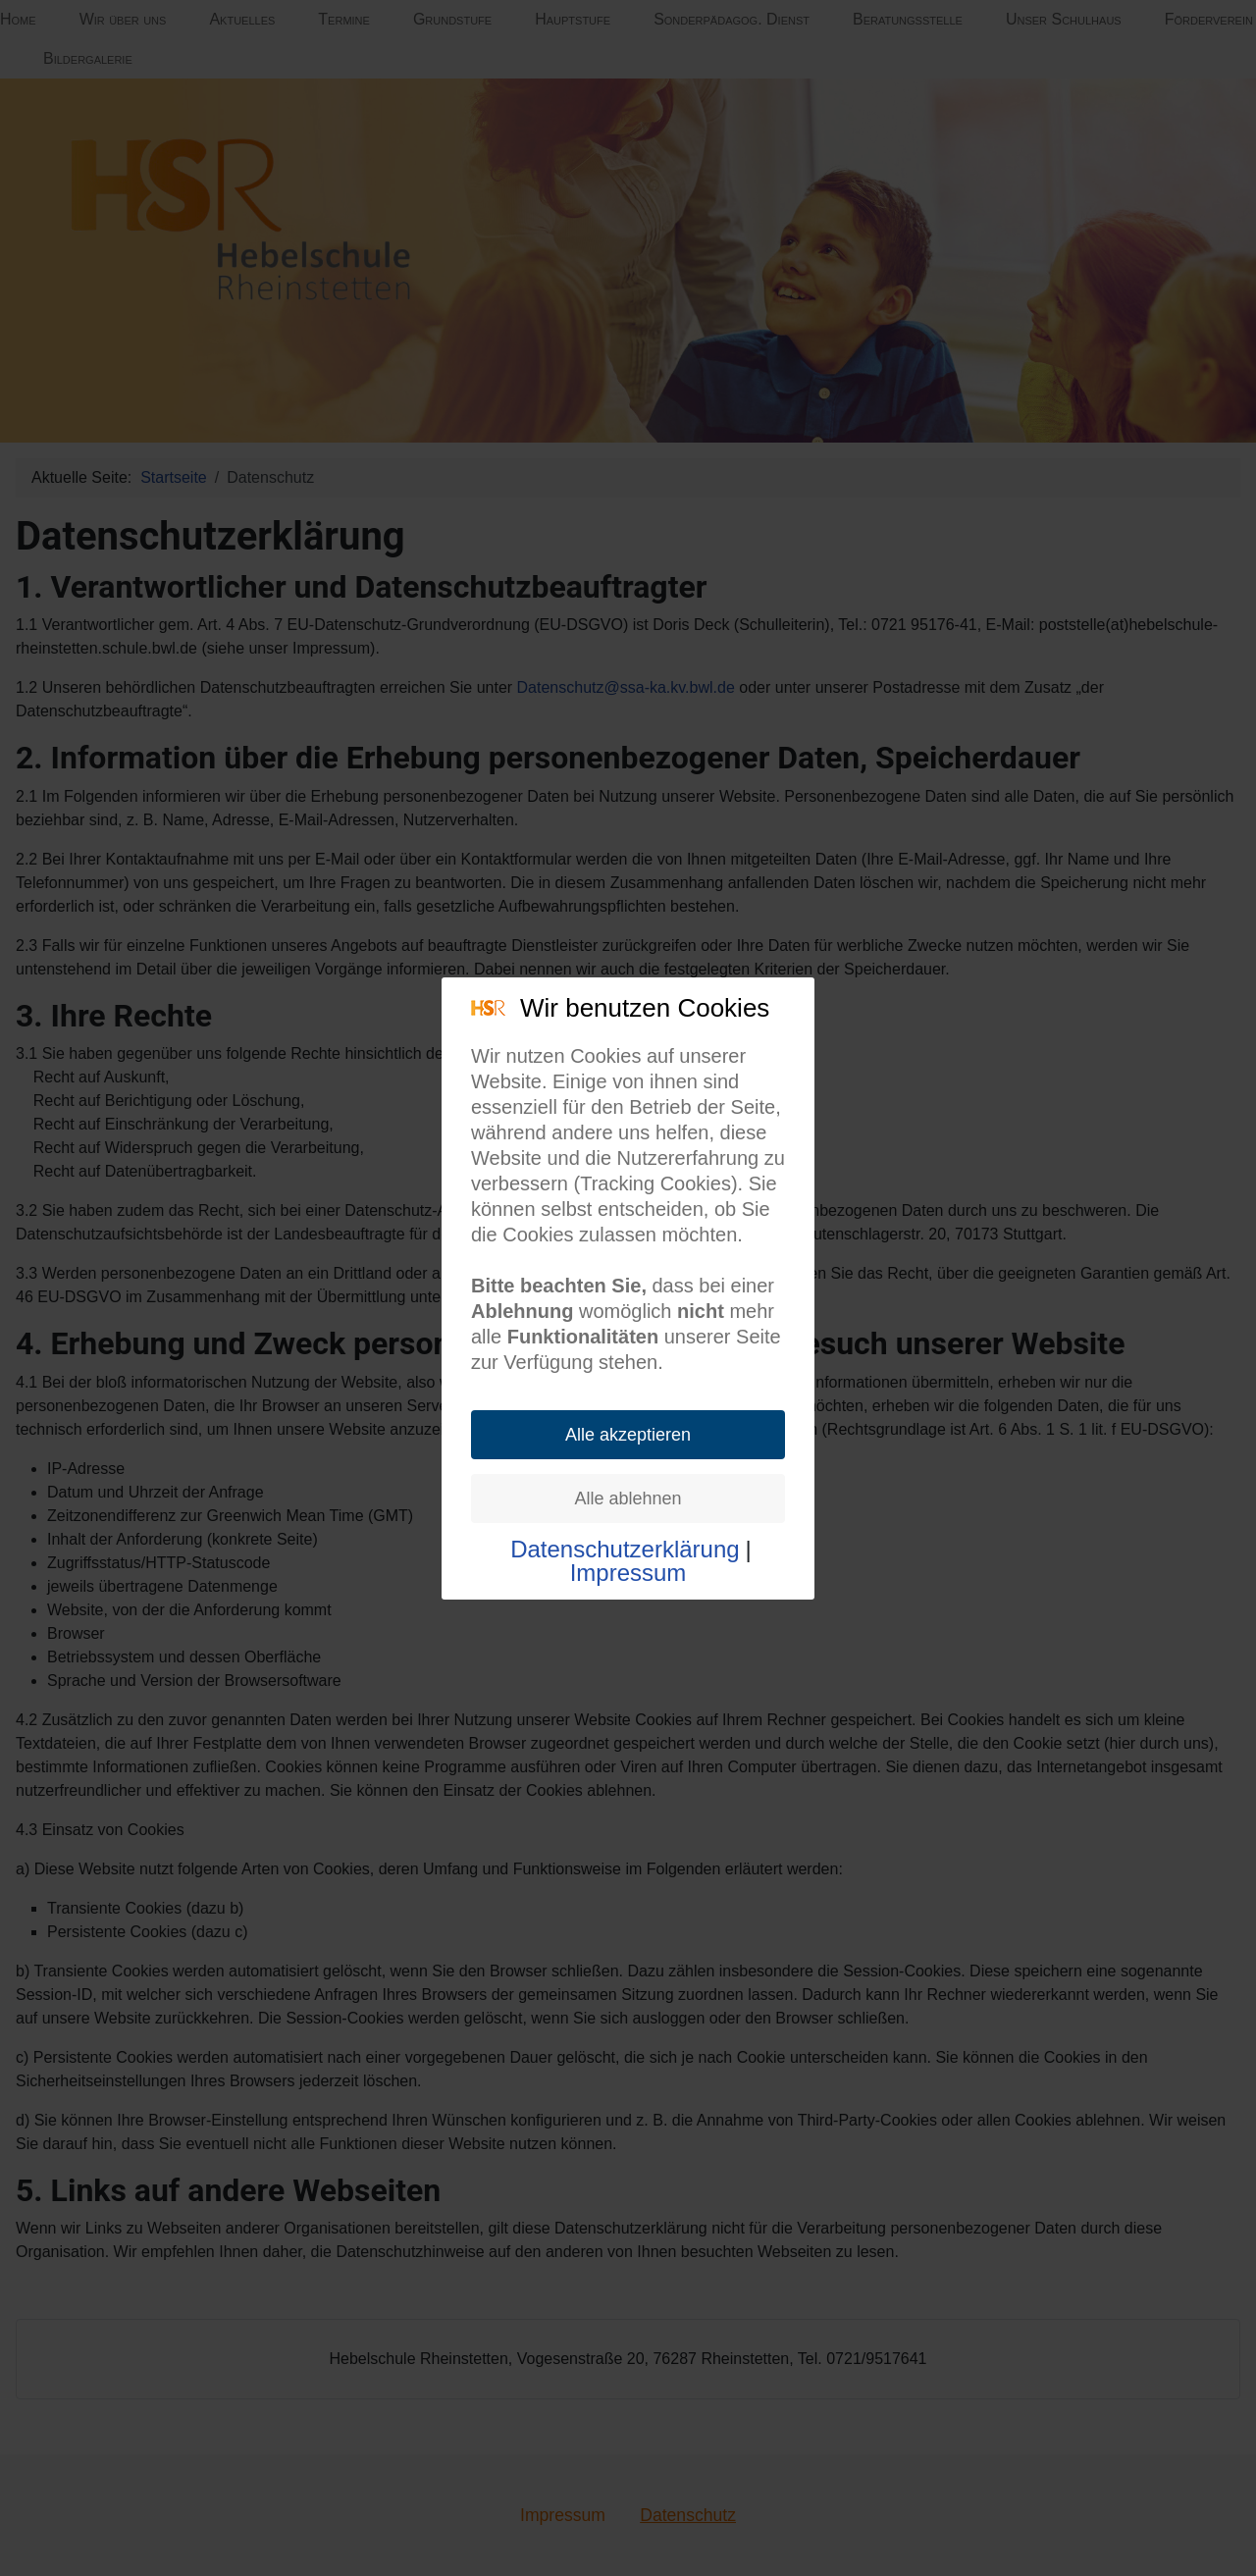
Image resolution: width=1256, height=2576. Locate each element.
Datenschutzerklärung (624, 1549)
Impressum (628, 1573)
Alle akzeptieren (628, 1435)
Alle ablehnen (627, 1498)
